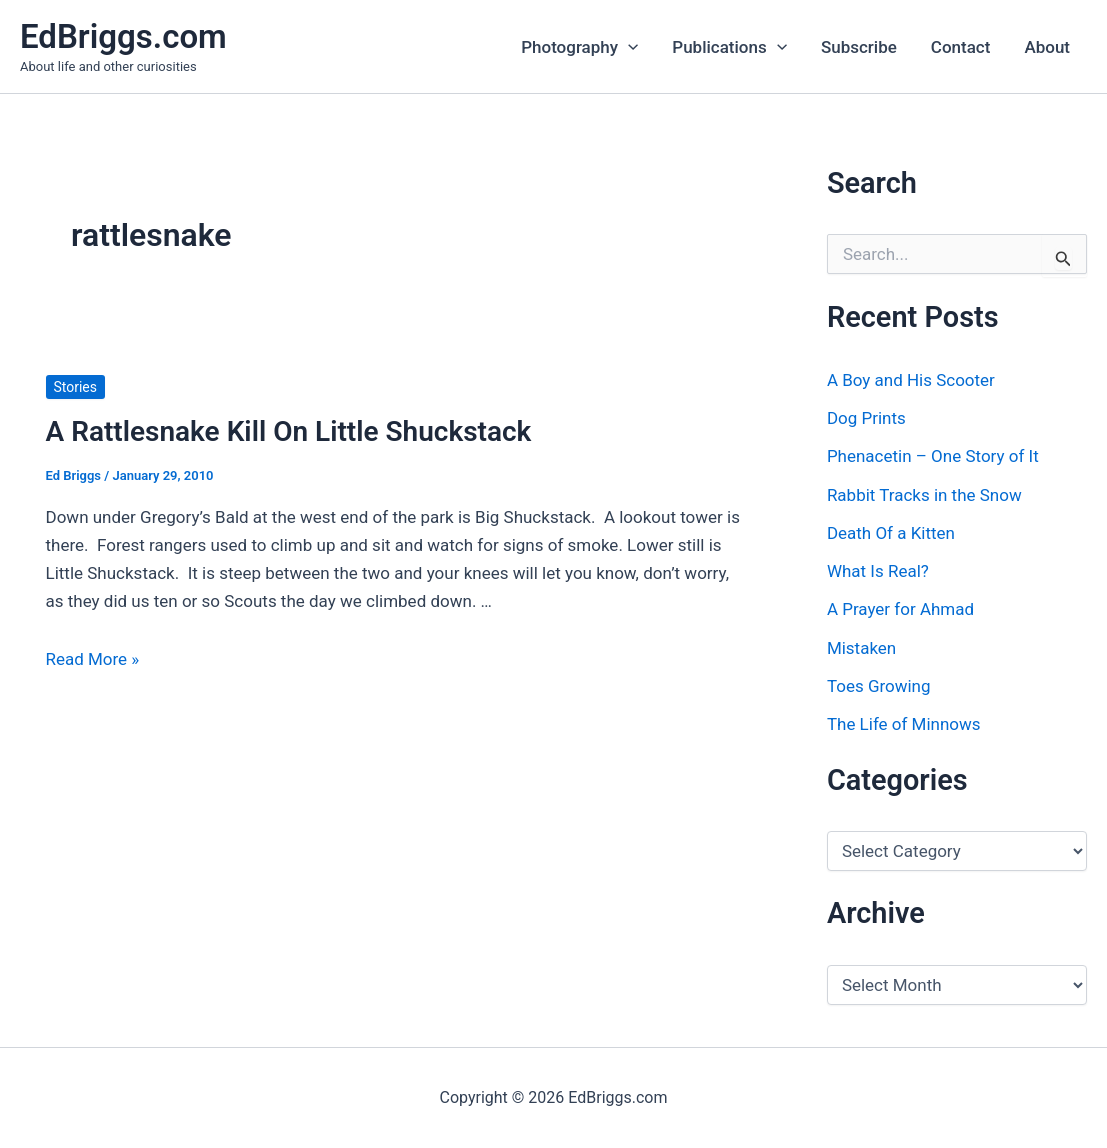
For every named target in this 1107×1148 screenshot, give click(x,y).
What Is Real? (878, 571)
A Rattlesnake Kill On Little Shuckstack (289, 431)
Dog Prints (866, 418)
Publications (729, 47)
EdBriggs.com (123, 36)
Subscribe (859, 47)
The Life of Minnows (904, 724)
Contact (961, 47)
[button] (628, 47)
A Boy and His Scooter (911, 380)
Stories (76, 387)
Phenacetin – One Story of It (933, 456)
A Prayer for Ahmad (900, 609)
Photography (579, 47)
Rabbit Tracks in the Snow (924, 495)
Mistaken (861, 648)
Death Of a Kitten (891, 533)
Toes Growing (879, 686)
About (1047, 47)
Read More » (93, 659)
